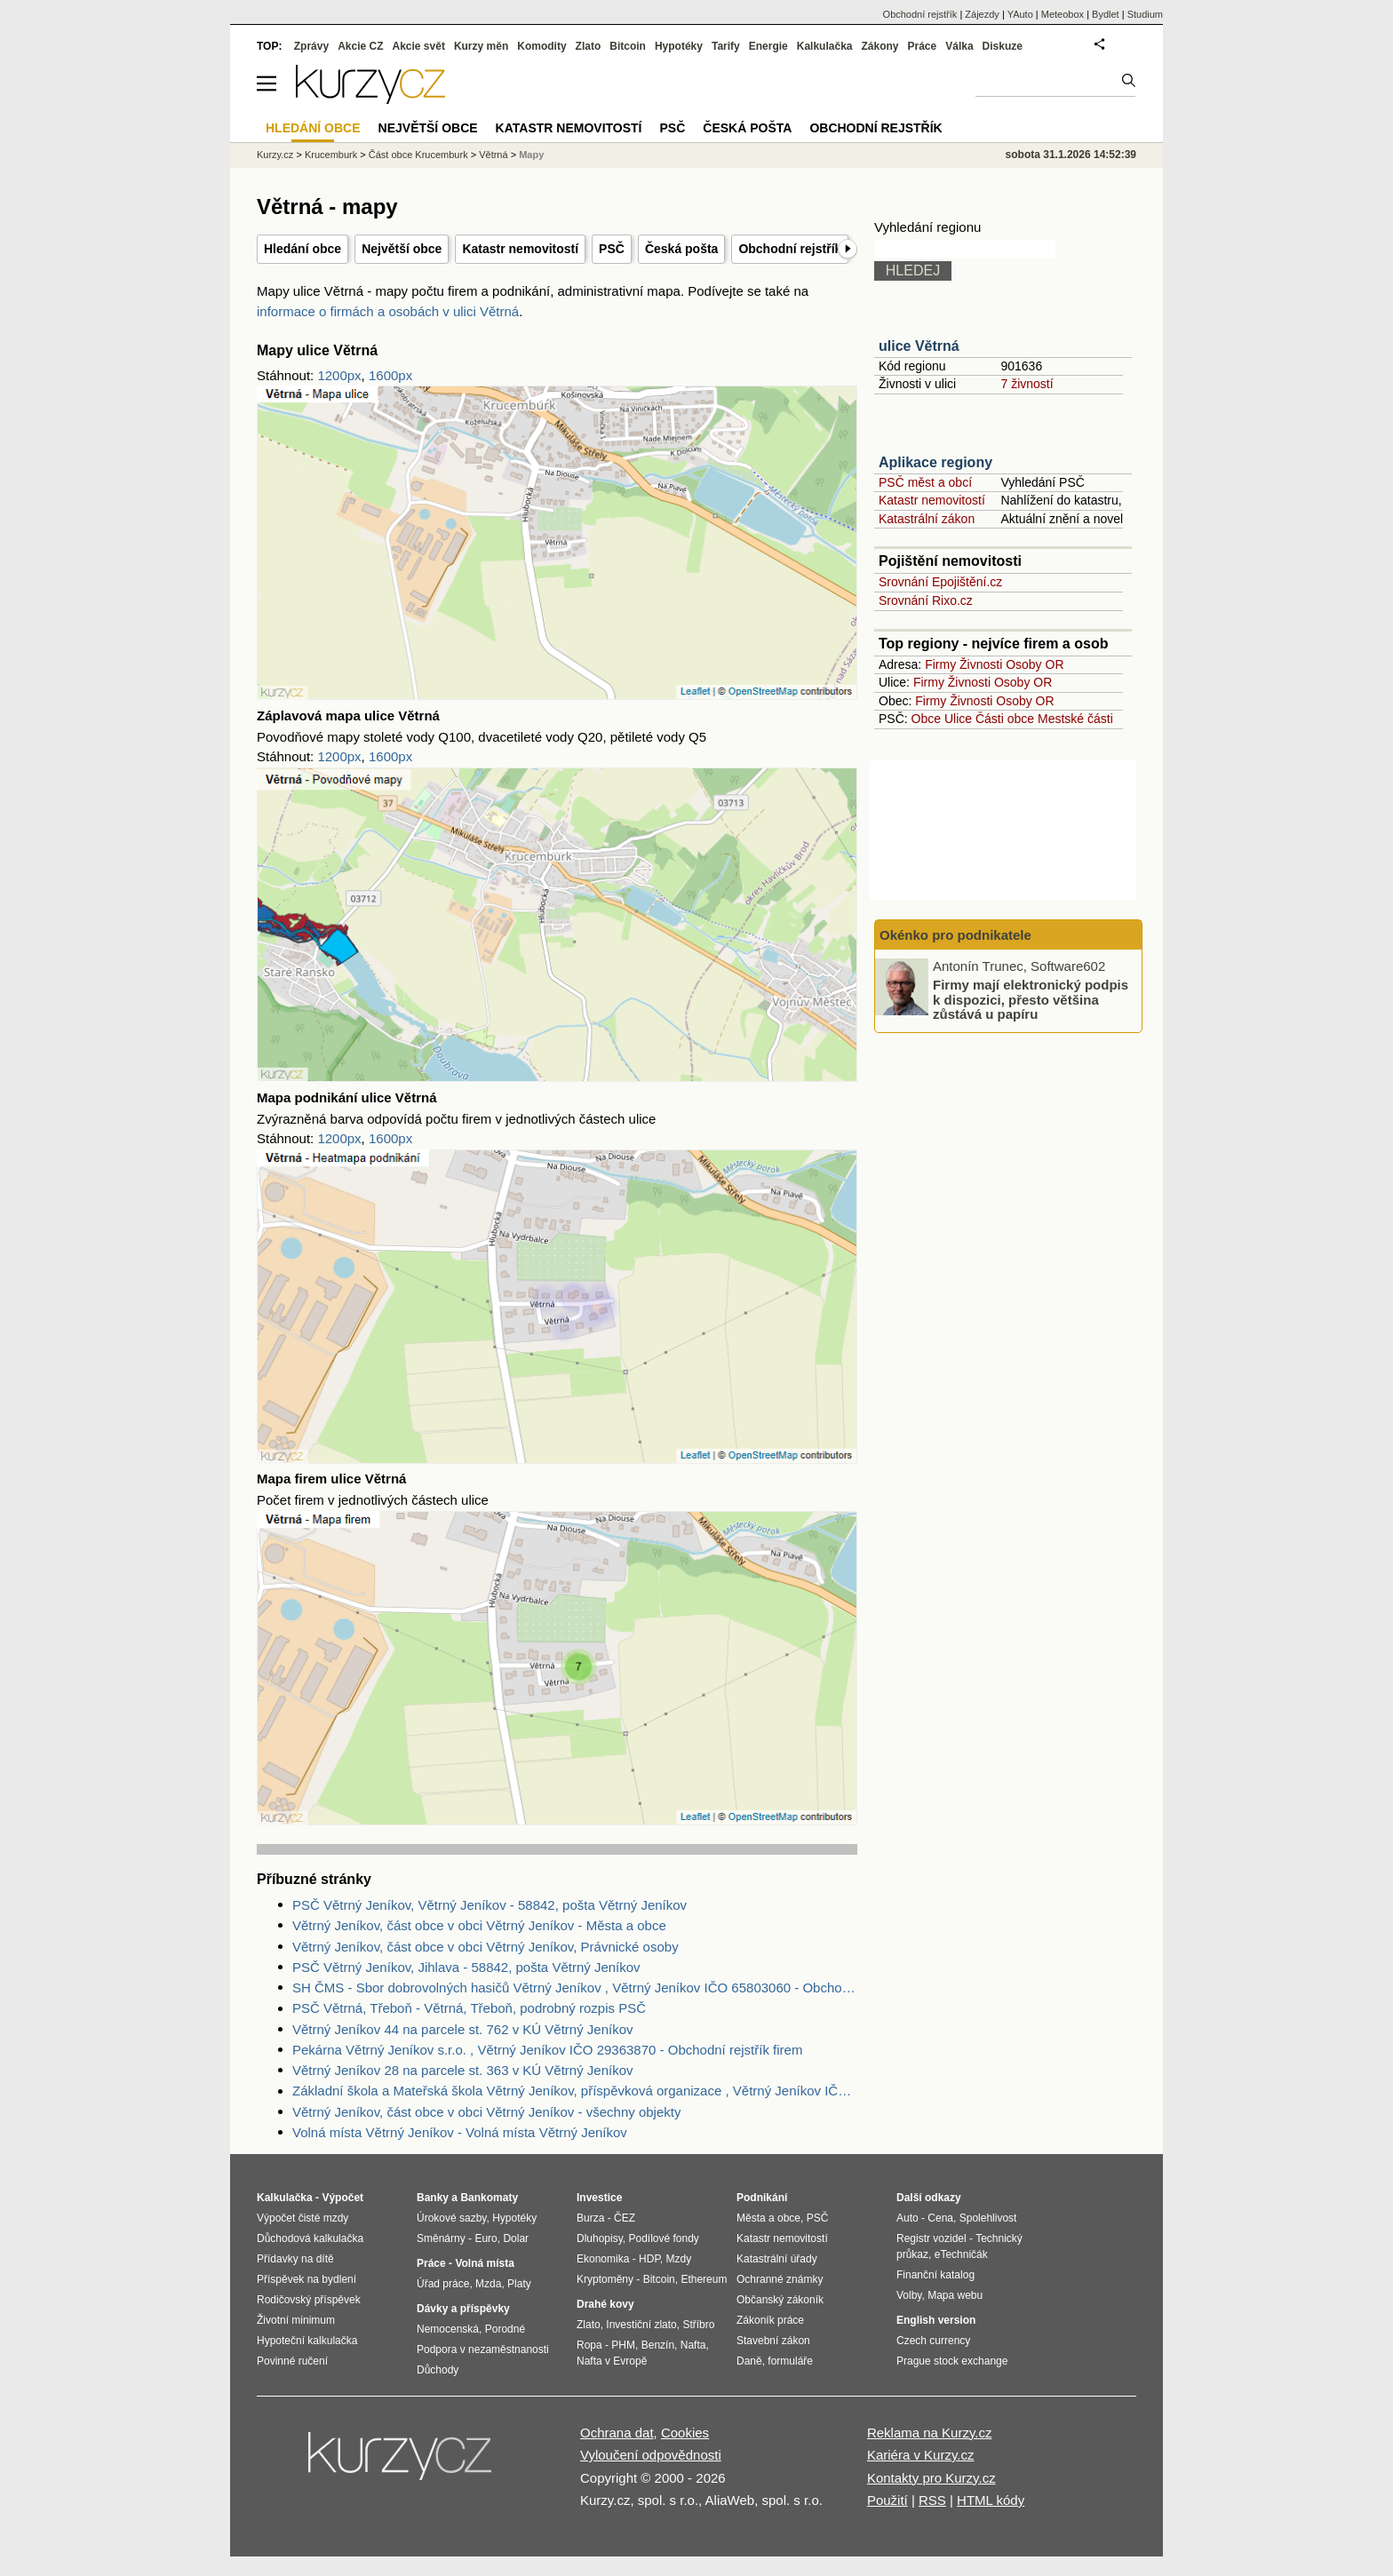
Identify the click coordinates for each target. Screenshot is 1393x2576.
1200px (339, 375)
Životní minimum (296, 2320)
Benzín (657, 2345)
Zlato (588, 46)
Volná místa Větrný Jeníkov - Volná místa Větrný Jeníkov (459, 2132)
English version (935, 2320)
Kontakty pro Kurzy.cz (931, 2477)
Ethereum (704, 2279)
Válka (959, 46)
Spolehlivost (988, 2218)
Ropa (589, 2345)
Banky (433, 2197)
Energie (768, 46)
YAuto (1020, 14)
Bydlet (1105, 14)
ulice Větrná (919, 346)
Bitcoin (627, 46)
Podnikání (761, 2197)
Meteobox (1062, 14)
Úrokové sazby (451, 2218)
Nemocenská (448, 2329)
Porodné (505, 2329)
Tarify (726, 46)
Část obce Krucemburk (418, 154)
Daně (749, 2361)
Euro (485, 2238)
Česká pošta (681, 249)
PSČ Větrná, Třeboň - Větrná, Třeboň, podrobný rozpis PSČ (469, 2007)
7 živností (1026, 384)
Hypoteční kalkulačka (307, 2340)
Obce (926, 719)
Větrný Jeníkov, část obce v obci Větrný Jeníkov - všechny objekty (486, 2111)
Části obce (1004, 719)
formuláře (790, 2361)
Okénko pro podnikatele (955, 934)
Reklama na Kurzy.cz (929, 2432)
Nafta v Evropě (612, 2361)
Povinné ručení (292, 2361)
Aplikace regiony (935, 462)
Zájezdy (982, 14)
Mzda (488, 2284)
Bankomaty (489, 2197)
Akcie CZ (360, 46)
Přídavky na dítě (295, 2259)
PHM (623, 2345)
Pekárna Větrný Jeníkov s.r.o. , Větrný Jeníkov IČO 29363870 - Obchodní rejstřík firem (547, 2049)
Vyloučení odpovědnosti (650, 2454)
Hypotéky (679, 46)
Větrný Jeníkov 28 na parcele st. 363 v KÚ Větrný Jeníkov (462, 2070)
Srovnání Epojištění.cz (940, 582)
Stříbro (698, 2324)
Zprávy (311, 46)
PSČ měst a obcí (925, 482)
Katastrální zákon (927, 519)
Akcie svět (419, 46)
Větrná (493, 154)
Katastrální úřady (776, 2259)
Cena (940, 2218)
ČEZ (624, 2218)
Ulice (958, 719)
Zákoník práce (770, 2320)
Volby (908, 2295)
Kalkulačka (825, 46)
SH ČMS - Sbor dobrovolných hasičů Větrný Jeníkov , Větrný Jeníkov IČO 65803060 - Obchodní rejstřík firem (574, 1987)
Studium (1145, 14)
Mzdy (679, 2259)
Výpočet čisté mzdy (302, 2218)
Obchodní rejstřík (789, 249)
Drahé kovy (605, 2304)
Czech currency (933, 2340)
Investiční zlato (641, 2324)
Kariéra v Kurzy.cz (921, 2454)
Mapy (531, 154)
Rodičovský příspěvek (309, 2300)
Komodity (541, 46)
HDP (649, 2259)
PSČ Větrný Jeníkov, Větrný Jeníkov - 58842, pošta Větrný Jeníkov (489, 1904)
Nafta (693, 2345)
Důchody (437, 2370)
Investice (599, 2197)
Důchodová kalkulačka (310, 2238)
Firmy (940, 664)
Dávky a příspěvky (463, 2308)
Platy (519, 2284)
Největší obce (402, 249)
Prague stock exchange (951, 2361)
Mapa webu (955, 2295)
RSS (932, 2500)
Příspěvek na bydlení (306, 2279)
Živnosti (980, 664)
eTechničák (961, 2254)
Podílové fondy (663, 2238)
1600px (390, 375)
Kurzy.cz (275, 154)
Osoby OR (1034, 664)
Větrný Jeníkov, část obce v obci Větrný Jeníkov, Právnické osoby (485, 1946)
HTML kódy (990, 2500)
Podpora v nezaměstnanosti (483, 2349)
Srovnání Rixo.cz (926, 600)
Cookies (685, 2432)
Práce (922, 46)
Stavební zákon (773, 2340)
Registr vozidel (931, 2238)
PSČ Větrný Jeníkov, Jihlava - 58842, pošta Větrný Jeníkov (466, 1967)
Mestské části (1075, 719)
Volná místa (484, 2263)
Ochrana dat (617, 2432)
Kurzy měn (481, 46)
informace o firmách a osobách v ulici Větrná (388, 311)
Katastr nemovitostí (520, 249)
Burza (590, 2218)
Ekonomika (603, 2259)
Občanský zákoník (780, 2300)
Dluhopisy (600, 2238)
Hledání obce (302, 249)
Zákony (879, 46)
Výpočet (342, 2197)
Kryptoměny (605, 2279)
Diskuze (1003, 46)
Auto (907, 2218)
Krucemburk (331, 154)
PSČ (612, 249)
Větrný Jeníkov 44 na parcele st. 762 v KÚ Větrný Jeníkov (462, 2029)
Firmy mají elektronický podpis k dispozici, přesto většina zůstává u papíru (1030, 999)
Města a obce (768, 2218)
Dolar (516, 2238)
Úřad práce (443, 2284)
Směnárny (441, 2238)
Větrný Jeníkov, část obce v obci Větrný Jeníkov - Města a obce (479, 1925)
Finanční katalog (935, 2275)
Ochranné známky (779, 2279)
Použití (887, 2500)
